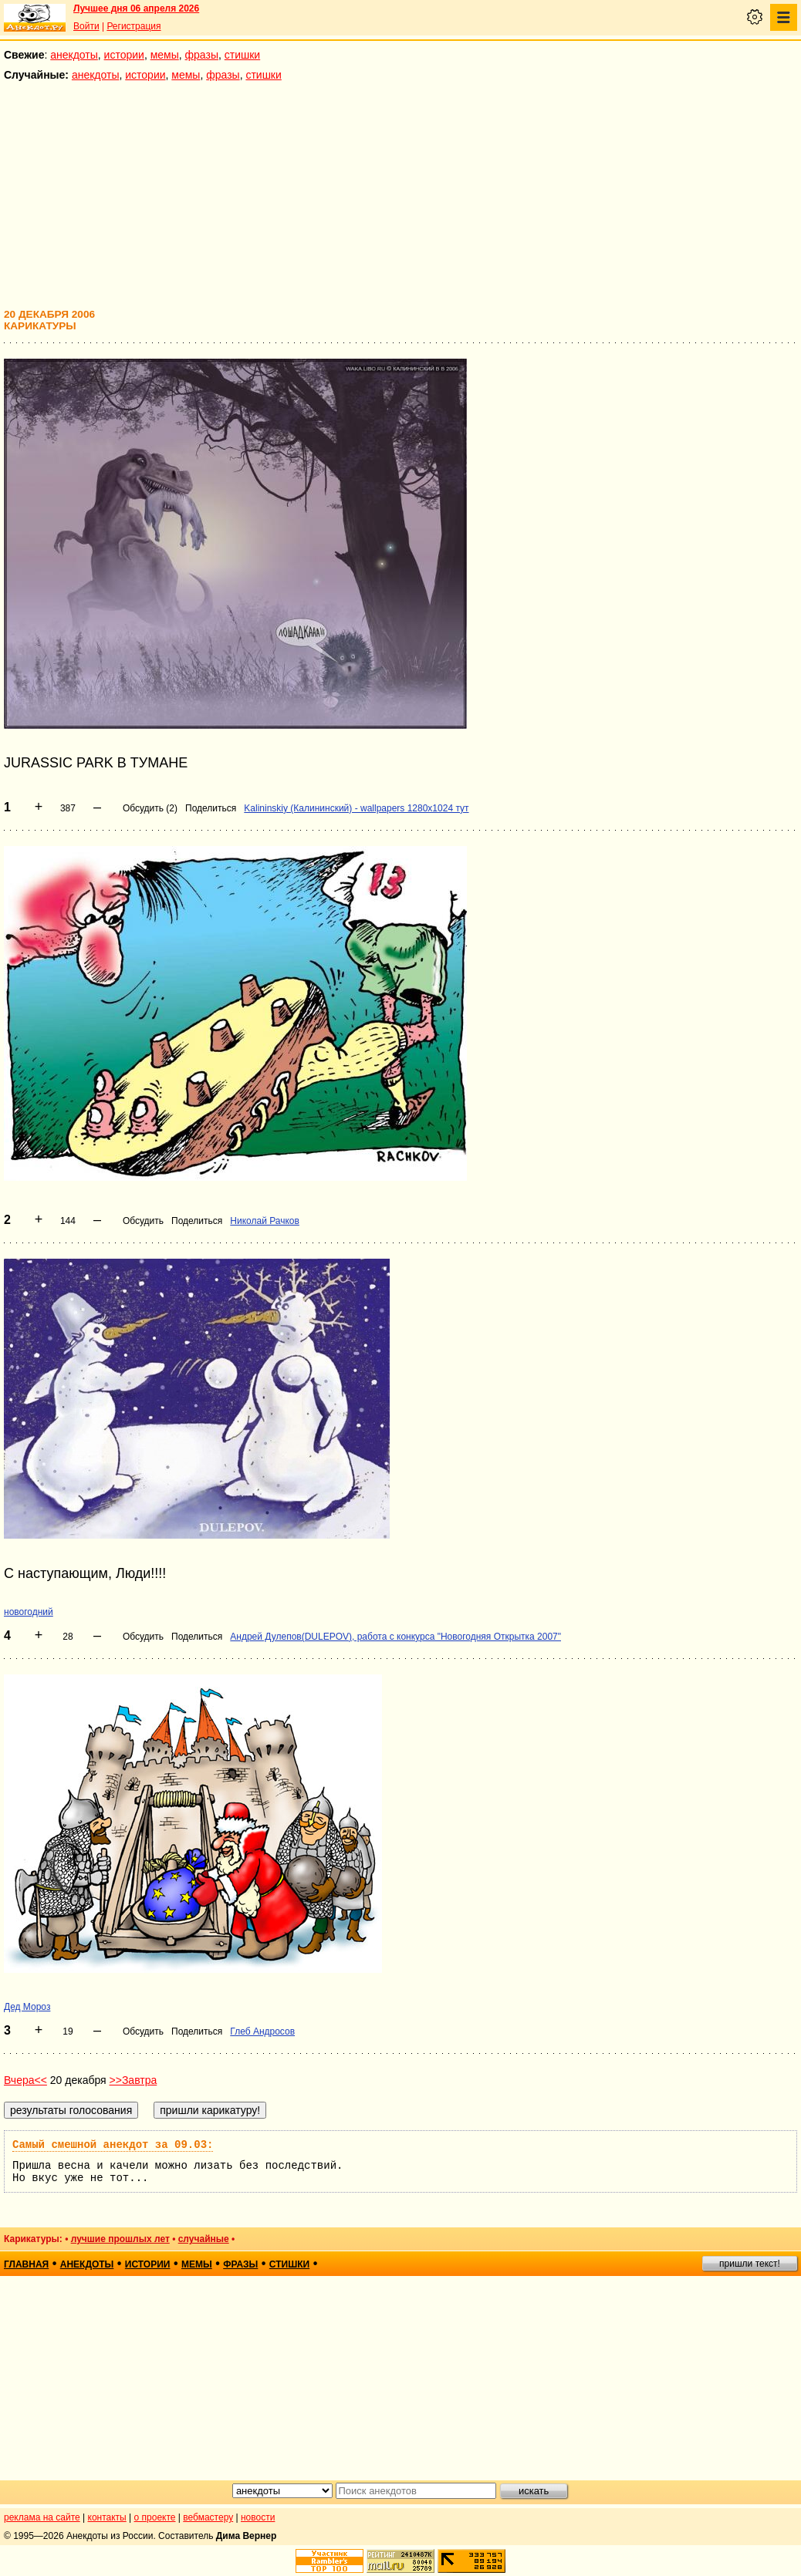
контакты (107, 2517)
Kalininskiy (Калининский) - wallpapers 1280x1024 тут (356, 808)
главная (26, 2264)
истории (124, 55)
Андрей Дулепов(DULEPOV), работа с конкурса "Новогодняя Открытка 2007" (395, 1636)
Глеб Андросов (262, 2031)
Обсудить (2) (150, 808)
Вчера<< (25, 2080)
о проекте (155, 2517)
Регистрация (133, 26)
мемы (164, 55)
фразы (201, 55)
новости (258, 2517)
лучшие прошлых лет (120, 2239)
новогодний (28, 1612)
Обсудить (143, 1221)
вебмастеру (208, 2517)
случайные (203, 2239)
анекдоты (74, 55)
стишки (242, 55)
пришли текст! (749, 2263)
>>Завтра (133, 2080)
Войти (86, 26)
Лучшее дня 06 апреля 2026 (136, 8)
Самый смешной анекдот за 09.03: (112, 2145)
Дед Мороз (27, 2006)
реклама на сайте (42, 2517)
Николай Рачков (264, 1221)
